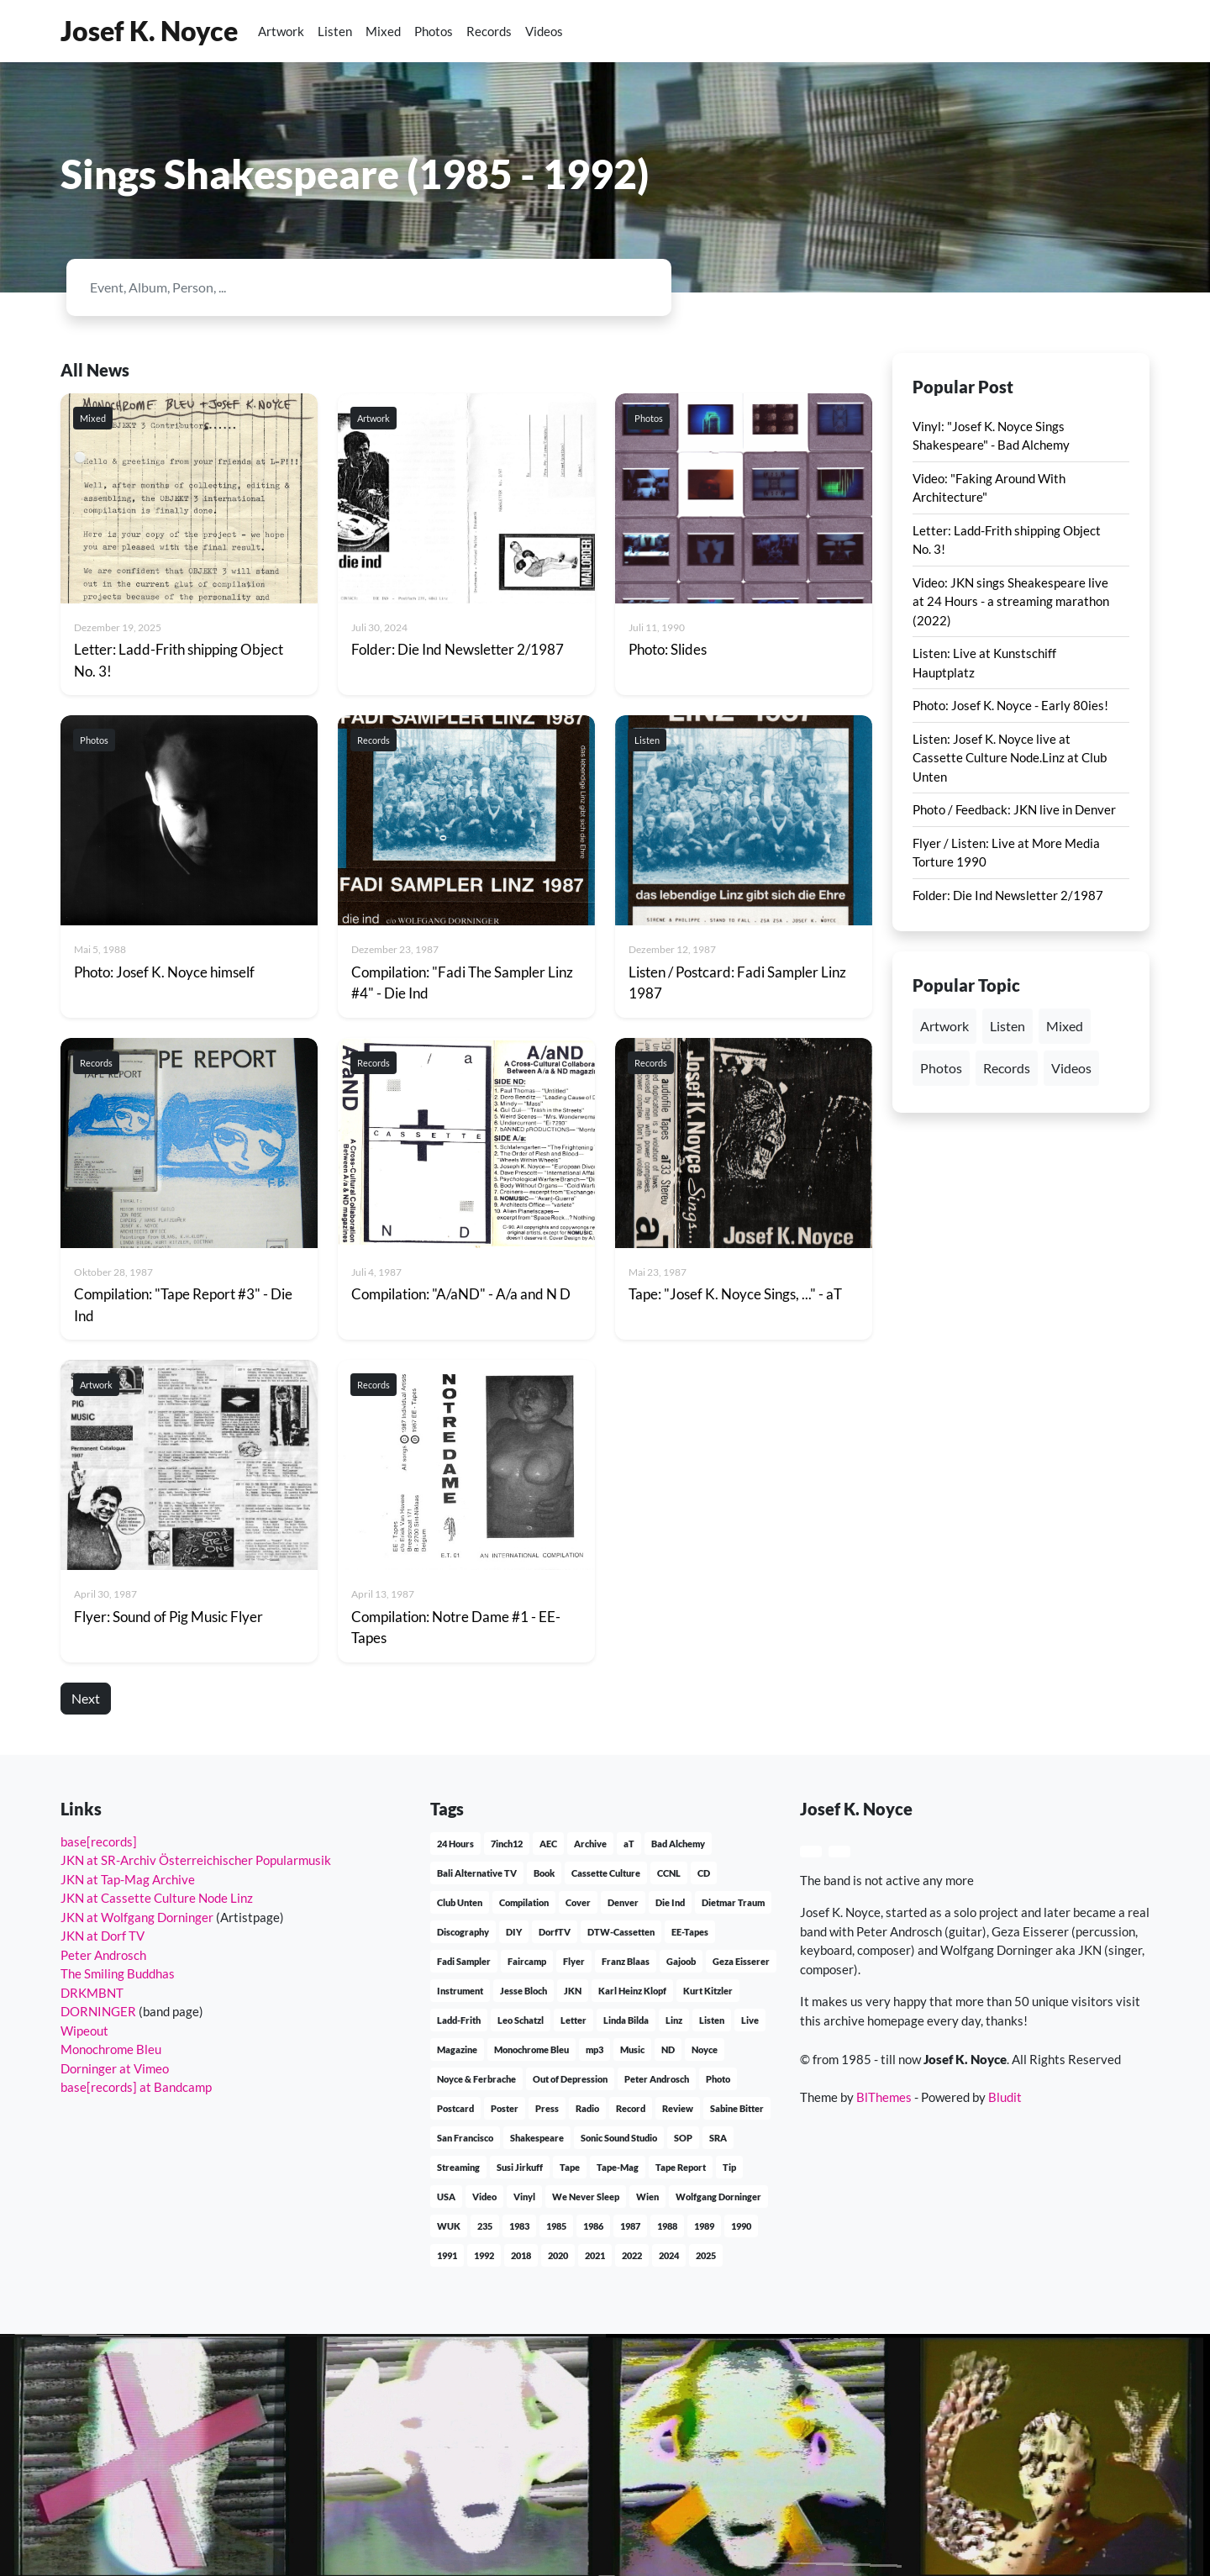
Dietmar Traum (733, 1902)
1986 (593, 2225)
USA (446, 2196)
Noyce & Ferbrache (476, 2078)
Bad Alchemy (678, 1843)
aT (628, 1843)
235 (484, 2225)
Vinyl (524, 2196)
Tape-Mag (618, 2167)
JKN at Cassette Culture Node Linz (156, 1897)
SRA (718, 2137)
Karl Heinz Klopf (632, 1990)
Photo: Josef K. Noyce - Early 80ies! (1010, 705)
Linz (674, 2020)
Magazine (457, 2049)
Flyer (574, 1961)
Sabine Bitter (737, 2108)
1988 (667, 2225)
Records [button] (1006, 1068)
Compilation (524, 1902)
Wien (647, 2196)
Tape (570, 2167)
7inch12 (507, 1843)
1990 (741, 2225)
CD (703, 1872)
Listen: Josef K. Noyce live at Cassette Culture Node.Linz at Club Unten (1010, 757)
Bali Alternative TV (477, 1872)
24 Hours (455, 1843)
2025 (706, 2255)
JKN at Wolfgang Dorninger (136, 1917)
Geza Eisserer (741, 1961)
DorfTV (555, 1931)
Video (484, 2196)
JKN (572, 1990)
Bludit (1005, 2097)
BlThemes (884, 2097)
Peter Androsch (103, 1954)
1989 (704, 2225)
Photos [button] (941, 1068)
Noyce (705, 2049)
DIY (514, 1931)
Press (547, 2108)
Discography (463, 1931)
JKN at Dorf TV (102, 1935)
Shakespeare (537, 2137)
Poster (504, 2108)
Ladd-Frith (459, 2020)
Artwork (281, 31)
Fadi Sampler (464, 1961)
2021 (595, 2255)
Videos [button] (1071, 1068)
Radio (587, 2108)
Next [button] (85, 1698)
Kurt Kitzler (708, 1990)
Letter (573, 2020)
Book (544, 1872)
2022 (632, 2255)
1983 (519, 2225)
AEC (548, 1843)
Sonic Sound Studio (619, 2137)
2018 (521, 2255)
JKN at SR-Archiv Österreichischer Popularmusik (195, 1859)
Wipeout (84, 2030)
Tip (729, 2167)
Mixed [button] (1064, 1026)
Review (677, 2108)
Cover (578, 1902)
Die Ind (670, 1902)
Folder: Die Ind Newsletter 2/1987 (1008, 895)
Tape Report (680, 2167)
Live (750, 2020)
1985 (556, 2225)
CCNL (669, 1872)
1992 (484, 2255)
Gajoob (681, 1961)
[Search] (354, 287)
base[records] (98, 1841)
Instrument (460, 1990)
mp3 (594, 2049)
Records (489, 31)
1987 (630, 2225)
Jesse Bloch (523, 1990)
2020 (558, 2255)
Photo (718, 2078)
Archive (590, 1843)
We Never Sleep (585, 2196)
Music (632, 2049)
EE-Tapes (689, 1931)
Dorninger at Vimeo (114, 2068)
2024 (669, 2255)
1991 (447, 2255)
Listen (335, 31)
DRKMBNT (92, 1992)
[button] (1103, 31)
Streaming (458, 2167)
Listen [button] (1007, 1026)
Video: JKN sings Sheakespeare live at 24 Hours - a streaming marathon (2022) (1011, 601)
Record (630, 2108)
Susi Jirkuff (520, 2167)
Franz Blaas (626, 1961)
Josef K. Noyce (149, 30)
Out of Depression (570, 2078)
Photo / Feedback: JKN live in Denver (1014, 809)
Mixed (383, 31)
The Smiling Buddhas (117, 1973)
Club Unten (459, 1902)
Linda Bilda (626, 2020)
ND (668, 2049)
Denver (623, 1902)
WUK (448, 2225)
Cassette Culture (605, 1872)
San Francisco (465, 2137)
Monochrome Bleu (110, 2049)
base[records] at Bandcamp (136, 2086)
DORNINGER (98, 2011)
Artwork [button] (944, 1026)
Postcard (455, 2108)
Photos (433, 31)
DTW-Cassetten (621, 1931)
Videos (544, 31)
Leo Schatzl (520, 2020)
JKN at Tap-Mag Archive (127, 1879)
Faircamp (527, 1961)
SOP (683, 2137)
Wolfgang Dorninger (718, 2196)
